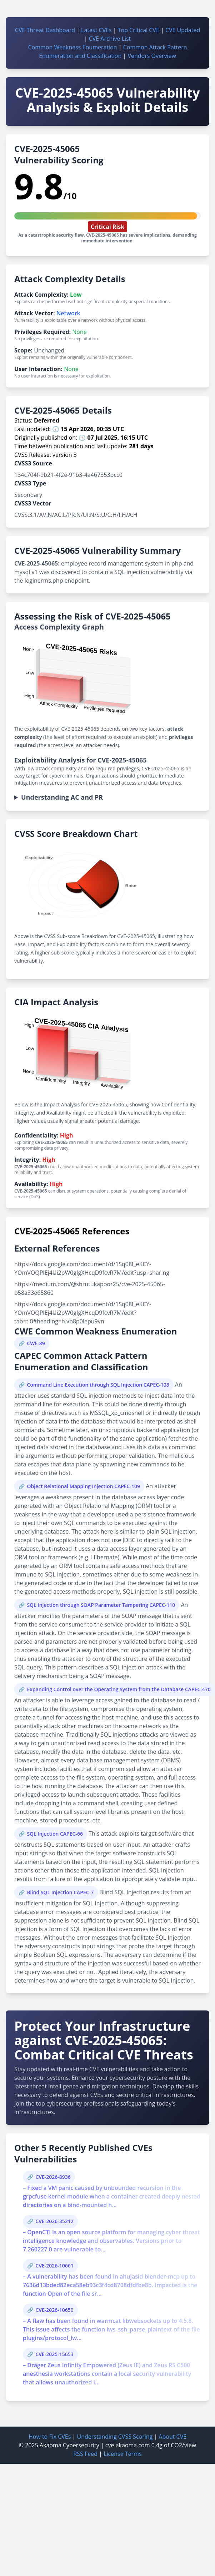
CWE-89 (36, 1343)
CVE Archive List (110, 39)
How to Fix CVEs (50, 2437)
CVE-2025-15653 (54, 2354)
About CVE (172, 2437)
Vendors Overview (152, 56)
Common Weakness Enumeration (72, 47)
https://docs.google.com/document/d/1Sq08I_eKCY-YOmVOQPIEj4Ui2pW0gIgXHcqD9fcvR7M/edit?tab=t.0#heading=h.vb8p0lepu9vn (82, 1312)
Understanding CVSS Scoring (114, 2437)
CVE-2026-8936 (52, 2176)
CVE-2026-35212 (54, 2221)
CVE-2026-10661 (54, 2265)
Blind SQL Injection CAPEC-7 (60, 1892)
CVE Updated (182, 30)
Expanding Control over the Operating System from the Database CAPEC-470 (118, 1689)
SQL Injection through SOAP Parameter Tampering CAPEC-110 (101, 1605)
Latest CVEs (96, 30)
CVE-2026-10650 (54, 2309)
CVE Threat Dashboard (45, 30)
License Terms (122, 2454)
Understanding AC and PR (62, 797)
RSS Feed (85, 2454)
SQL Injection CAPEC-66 (55, 1833)
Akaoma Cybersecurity (69, 2445)
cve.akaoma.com (127, 2445)
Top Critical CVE (138, 30)
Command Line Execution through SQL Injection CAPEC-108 (98, 1384)
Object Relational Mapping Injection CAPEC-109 (83, 1486)
